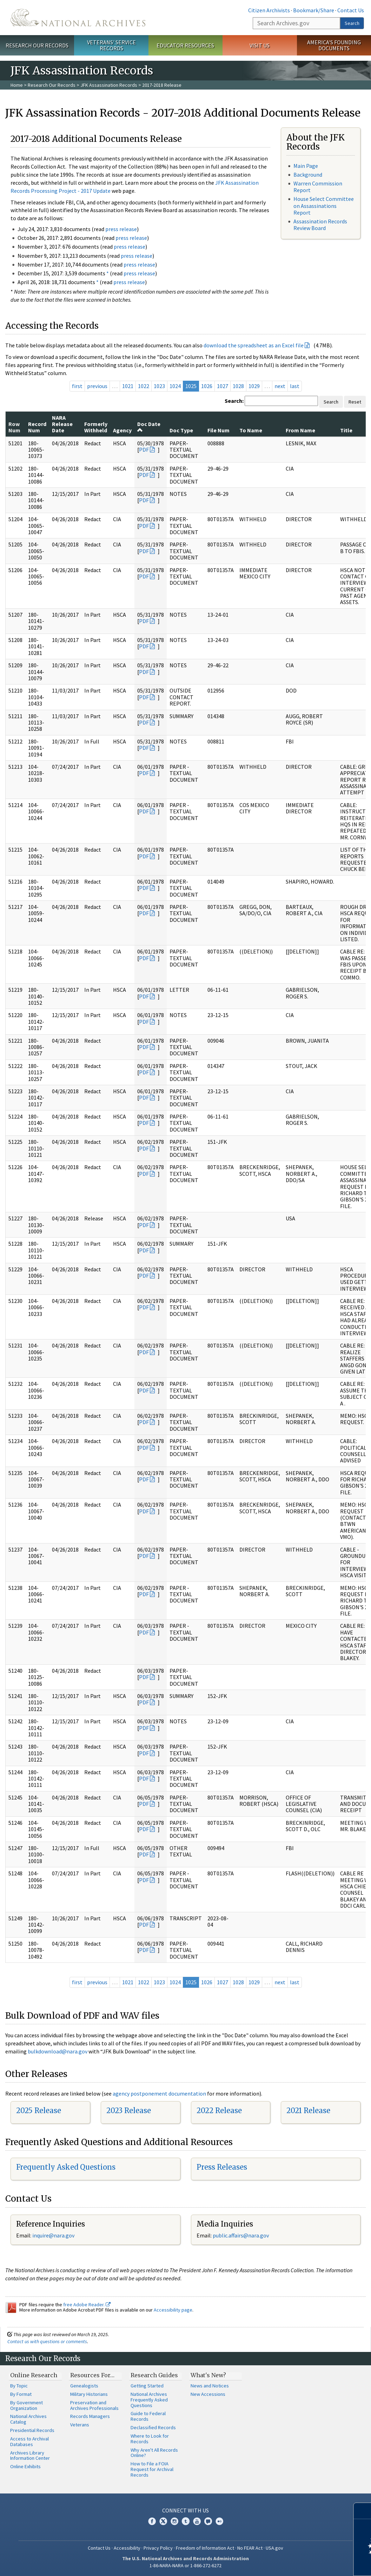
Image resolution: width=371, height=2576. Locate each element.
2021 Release (308, 2110)
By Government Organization (26, 2405)
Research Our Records (37, 45)
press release (121, 228)
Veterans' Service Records (111, 45)
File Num (218, 430)
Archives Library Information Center (30, 2456)
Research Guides (154, 2375)
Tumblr (185, 2521)
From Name (300, 430)
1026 (206, 385)
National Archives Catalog (28, 2419)
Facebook (152, 2521)
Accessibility (127, 2548)
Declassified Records (153, 2427)
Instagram (174, 2521)
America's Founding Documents (334, 45)
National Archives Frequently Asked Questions (149, 2399)
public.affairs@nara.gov (241, 2235)
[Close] (362, 2510)
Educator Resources (185, 45)
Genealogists (84, 2385)
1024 (175, 385)
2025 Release (38, 2110)
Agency (122, 430)
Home (17, 85)
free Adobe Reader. (87, 2304)
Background (307, 174)
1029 (254, 385)
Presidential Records (32, 2430)
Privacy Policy (158, 2548)
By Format (21, 2394)
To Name (250, 430)
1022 (143, 385)
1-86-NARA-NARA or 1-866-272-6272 (185, 2565)
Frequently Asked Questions (65, 2167)
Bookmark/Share (313, 10)
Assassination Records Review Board (320, 224)
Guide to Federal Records (148, 2416)
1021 (127, 385)
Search (352, 23)
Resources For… (92, 2375)
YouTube (197, 2521)
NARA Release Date (62, 424)
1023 (159, 385)
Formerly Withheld (95, 427)
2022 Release (219, 2110)
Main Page (305, 165)
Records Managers (90, 2416)
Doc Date (148, 426)
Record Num (37, 427)
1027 (222, 385)
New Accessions (208, 2394)
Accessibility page (173, 2310)
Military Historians (89, 2394)
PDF (144, 449)
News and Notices (210, 2385)
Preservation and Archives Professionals (94, 2405)
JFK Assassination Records (108, 85)
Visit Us (260, 45)
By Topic (19, 2385)
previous (97, 385)
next (279, 385)
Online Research (33, 2375)
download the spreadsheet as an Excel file (254, 345)
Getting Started (147, 2385)
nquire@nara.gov (54, 2235)
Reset (355, 402)
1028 (238, 385)
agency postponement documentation (159, 2093)
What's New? (208, 2375)
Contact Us (350, 10)
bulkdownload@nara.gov (57, 2051)
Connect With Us (185, 2510)
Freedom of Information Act (205, 2548)
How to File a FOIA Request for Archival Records (152, 2469)
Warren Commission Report (317, 187)
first (77, 385)
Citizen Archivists (269, 10)
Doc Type (181, 430)
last (294, 385)
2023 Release (128, 2110)
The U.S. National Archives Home (78, 17)
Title (346, 430)
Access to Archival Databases (29, 2441)
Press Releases (222, 2167)
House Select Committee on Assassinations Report (323, 205)
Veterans (79, 2424)
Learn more (308, 2563)
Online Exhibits (25, 2466)
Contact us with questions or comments (47, 2341)
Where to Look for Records (150, 2439)
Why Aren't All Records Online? (154, 2453)
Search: (234, 400)
